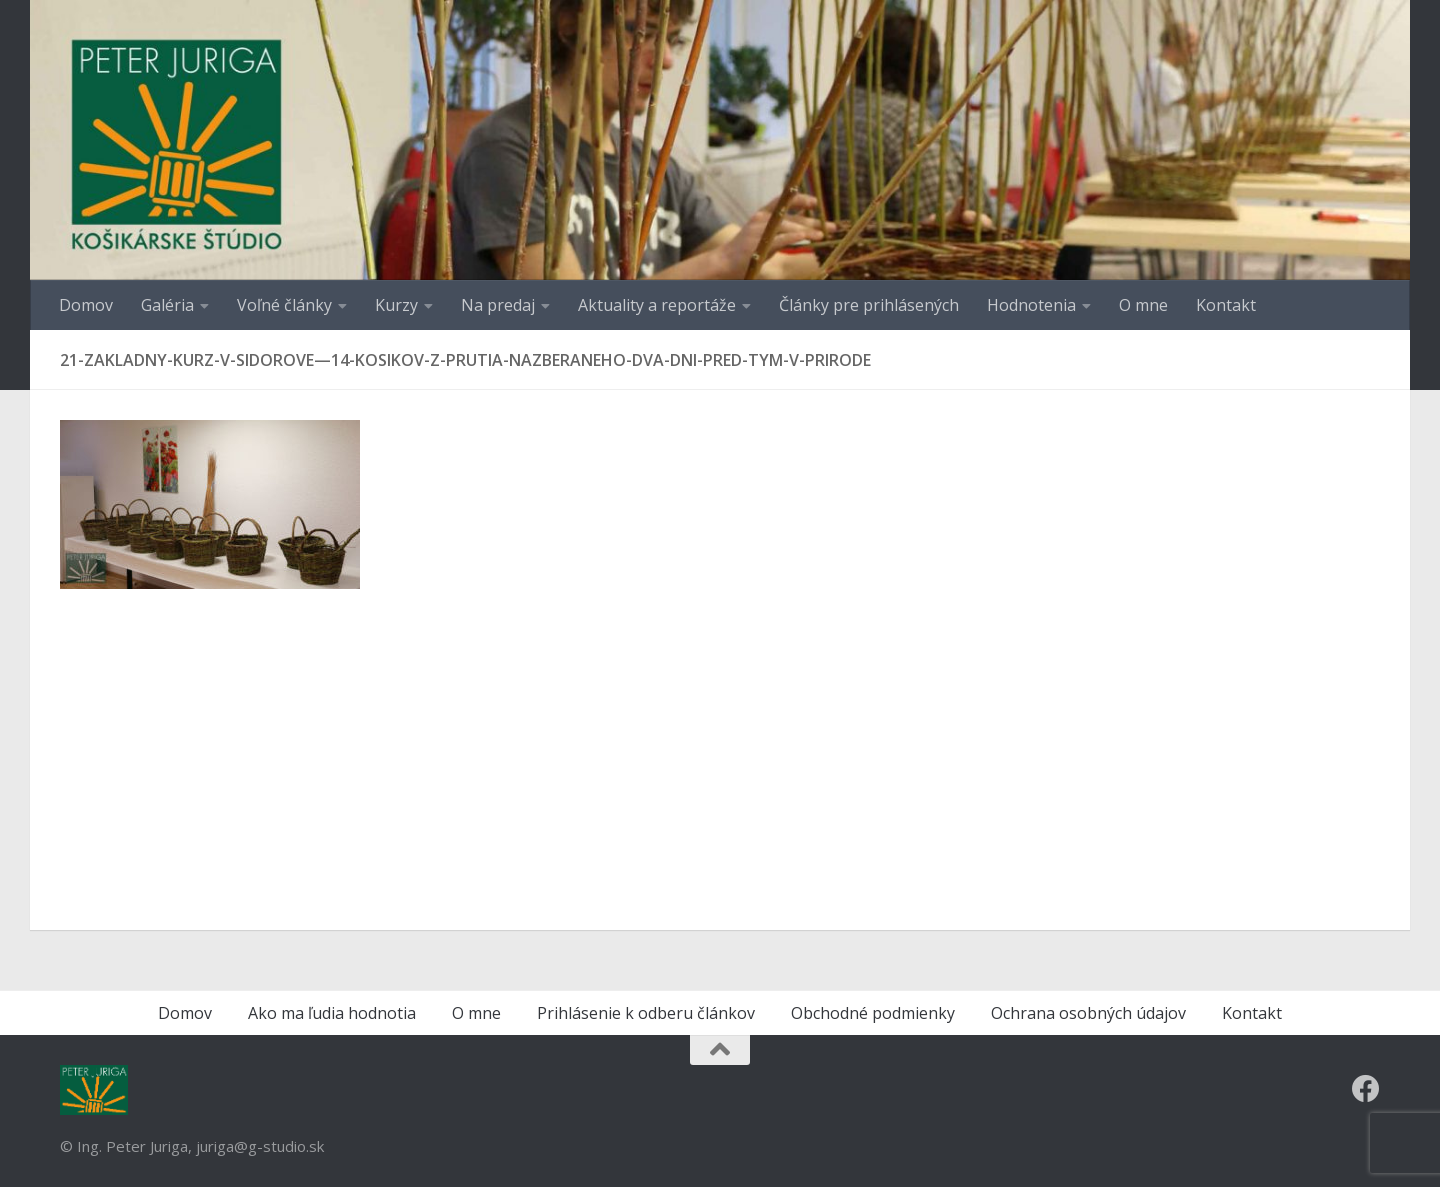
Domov (86, 305)
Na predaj (498, 305)
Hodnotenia (1031, 305)
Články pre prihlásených (869, 305)
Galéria (167, 305)
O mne (1143, 305)
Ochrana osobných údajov (1088, 1013)
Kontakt (1226, 305)
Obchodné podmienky (873, 1013)
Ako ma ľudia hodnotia (332, 1013)
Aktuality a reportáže (657, 305)
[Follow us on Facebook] (1366, 1089)
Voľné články (284, 305)
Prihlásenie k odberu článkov (646, 1013)
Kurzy (396, 305)
